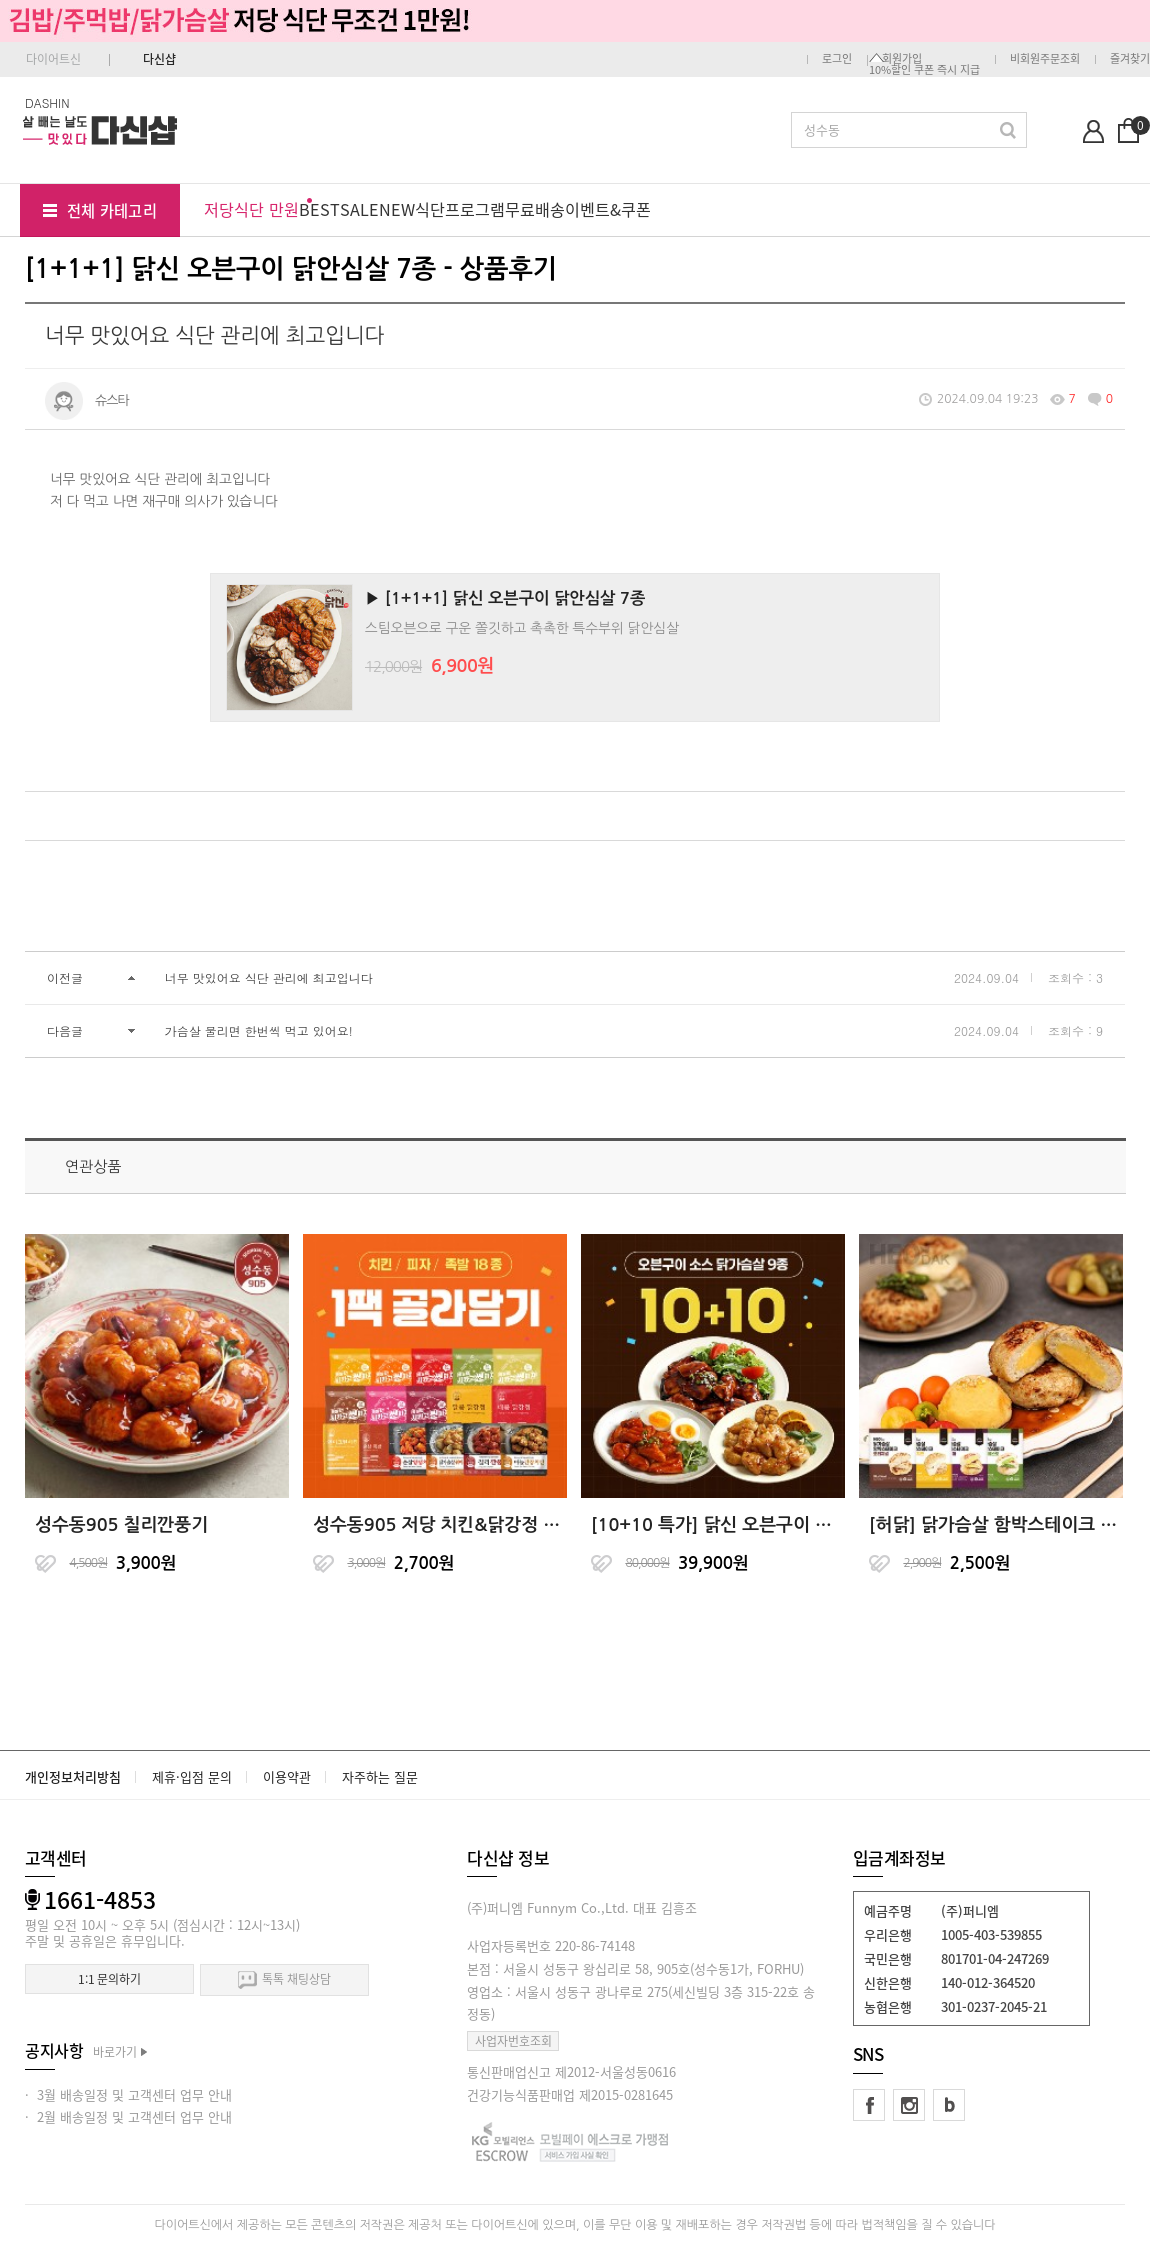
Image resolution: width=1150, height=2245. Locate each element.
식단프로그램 (460, 209)
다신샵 (159, 59)
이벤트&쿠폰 (608, 209)
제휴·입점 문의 (192, 1776)
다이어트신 (53, 59)
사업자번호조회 (513, 2041)
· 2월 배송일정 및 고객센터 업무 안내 (128, 2116)
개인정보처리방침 (73, 1776)
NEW (397, 209)
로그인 (837, 58)
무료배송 (535, 209)
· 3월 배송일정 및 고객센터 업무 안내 (128, 2094)
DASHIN (47, 102)
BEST (319, 209)
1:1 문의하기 (109, 1979)
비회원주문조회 (1045, 58)
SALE (359, 209)
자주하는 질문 (380, 1776)
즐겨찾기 (1130, 58)
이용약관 (287, 1776)
